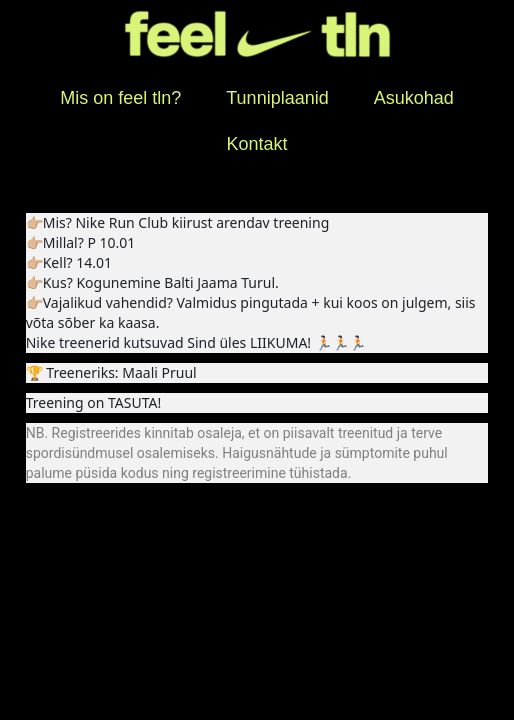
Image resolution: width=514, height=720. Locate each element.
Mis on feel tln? (120, 98)
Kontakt (256, 144)
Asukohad (414, 98)
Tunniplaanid (277, 98)
